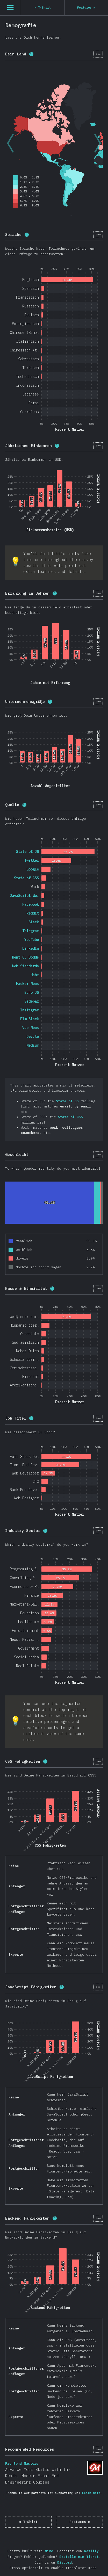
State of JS (67, 1101)
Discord (64, 2562)
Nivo (49, 2551)
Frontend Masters (95, 2467)
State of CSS (70, 1117)
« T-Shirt (28, 2522)
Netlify (91, 2551)
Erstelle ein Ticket (79, 2557)
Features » (79, 2522)
